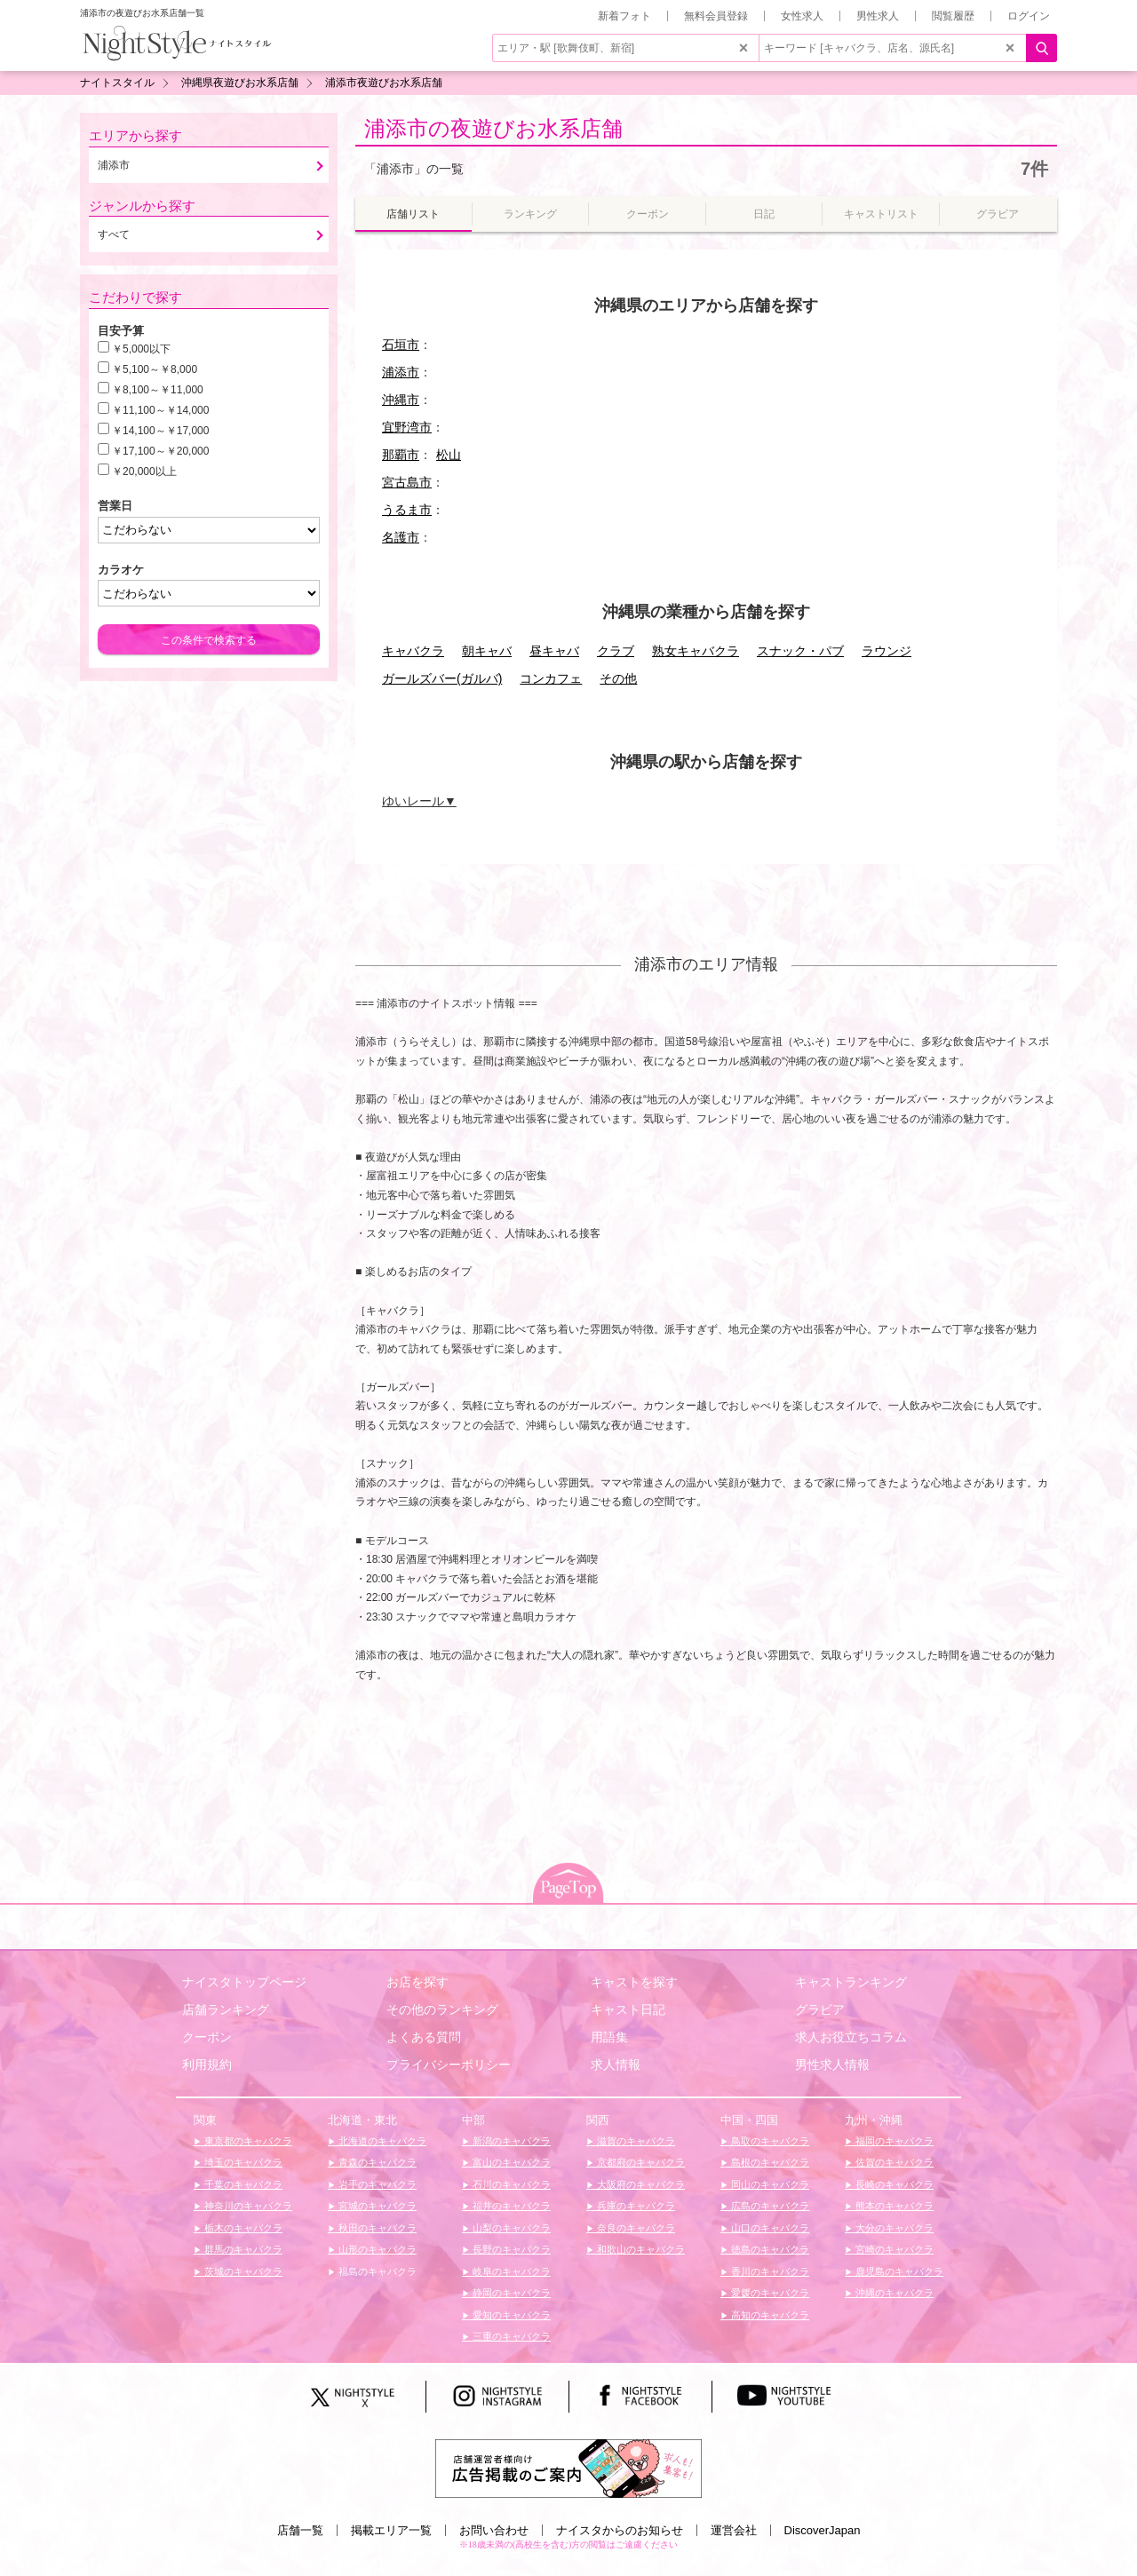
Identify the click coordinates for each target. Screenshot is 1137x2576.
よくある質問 (423, 2037)
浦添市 (400, 372)
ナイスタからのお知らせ (619, 2530)
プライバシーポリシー (448, 2064)
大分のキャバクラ (893, 2228)
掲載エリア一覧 (391, 2530)
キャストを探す (634, 1982)
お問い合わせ (494, 2530)
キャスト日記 (628, 2009)
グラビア (820, 2009)
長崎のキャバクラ (893, 2184)
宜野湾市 (407, 427)
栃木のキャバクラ (242, 2228)
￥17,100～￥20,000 (160, 451)
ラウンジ (886, 651)
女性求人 (802, 16)
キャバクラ (413, 651)
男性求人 (877, 16)
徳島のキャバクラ (768, 2249)
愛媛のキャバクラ (768, 2292)
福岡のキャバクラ (893, 2141)
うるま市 (407, 510)
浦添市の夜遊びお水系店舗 (493, 128)
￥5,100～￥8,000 (154, 369)
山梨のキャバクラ (510, 2228)
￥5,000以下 (141, 349)
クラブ (615, 651)
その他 (618, 678)
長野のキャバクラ (510, 2249)
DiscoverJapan (822, 2530)
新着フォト (624, 16)
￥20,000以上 (144, 471)
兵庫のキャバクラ (634, 2205)
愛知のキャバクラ (510, 2315)
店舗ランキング (225, 2009)
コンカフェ (551, 678)
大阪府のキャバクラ (639, 2184)
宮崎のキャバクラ (893, 2249)
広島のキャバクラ (768, 2205)
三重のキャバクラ (510, 2336)
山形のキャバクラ (376, 2249)
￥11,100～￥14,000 (160, 410)
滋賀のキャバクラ (634, 2141)
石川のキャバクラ (510, 2184)
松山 (448, 455)
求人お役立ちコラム (851, 2037)
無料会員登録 (716, 16)
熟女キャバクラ (695, 651)
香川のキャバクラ (768, 2271)
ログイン (1028, 16)
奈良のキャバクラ (634, 2228)
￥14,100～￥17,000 (160, 430)
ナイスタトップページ (244, 1982)
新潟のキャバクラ (510, 2141)
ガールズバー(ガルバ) (442, 678)
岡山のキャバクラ (768, 2184)
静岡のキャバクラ (510, 2292)
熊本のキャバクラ (893, 2205)
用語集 (609, 2037)
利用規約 (207, 2064)
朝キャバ (487, 651)
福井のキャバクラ (510, 2205)
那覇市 (400, 455)
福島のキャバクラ (376, 2271)
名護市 (400, 537)
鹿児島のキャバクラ (898, 2271)
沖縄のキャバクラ (893, 2292)
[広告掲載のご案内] (568, 2468)
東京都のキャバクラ (247, 2141)
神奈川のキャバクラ (247, 2205)
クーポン (207, 2037)
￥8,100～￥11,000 (157, 390)
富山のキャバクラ (510, 2162)
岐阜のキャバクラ (510, 2271)
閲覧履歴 (953, 16)
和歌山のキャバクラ (639, 2249)
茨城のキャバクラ (242, 2271)
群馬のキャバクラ (242, 2249)
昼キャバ (554, 651)
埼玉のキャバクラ (242, 2162)
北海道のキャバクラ (381, 2141)
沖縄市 (400, 399)
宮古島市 (407, 482)
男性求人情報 (832, 2064)
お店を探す (417, 1982)
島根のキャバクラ (768, 2162)
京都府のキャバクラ (639, 2162)
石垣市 (400, 344)
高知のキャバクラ (768, 2315)
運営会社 (734, 2530)
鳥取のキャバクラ (768, 2141)
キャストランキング (851, 1982)
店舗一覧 (300, 2530)
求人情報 (615, 2064)
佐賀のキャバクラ (893, 2162)
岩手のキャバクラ (376, 2184)
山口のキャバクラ (768, 2228)
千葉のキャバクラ (242, 2184)
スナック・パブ (800, 651)
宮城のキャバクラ (376, 2205)
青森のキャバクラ (376, 2162)
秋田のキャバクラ (376, 2228)
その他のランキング (442, 2009)
